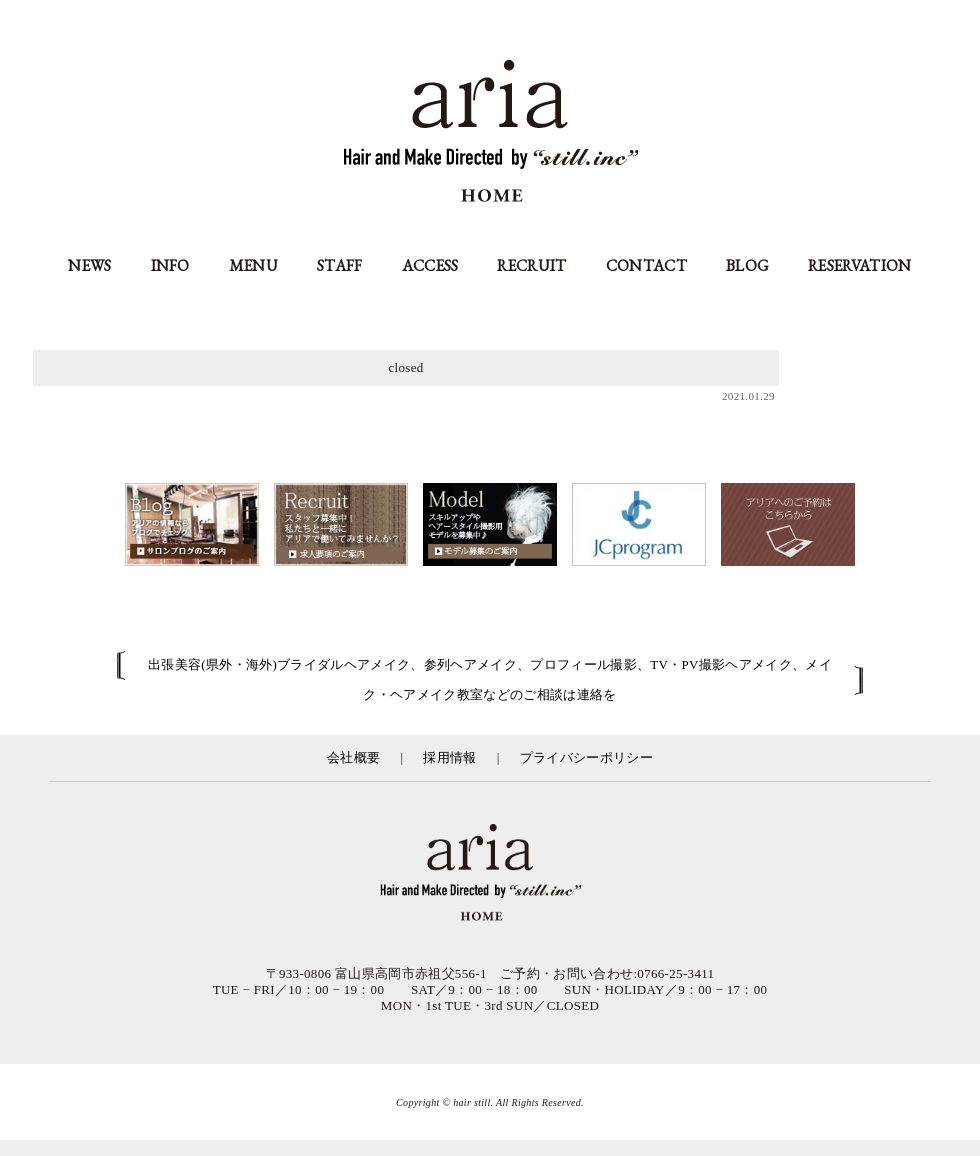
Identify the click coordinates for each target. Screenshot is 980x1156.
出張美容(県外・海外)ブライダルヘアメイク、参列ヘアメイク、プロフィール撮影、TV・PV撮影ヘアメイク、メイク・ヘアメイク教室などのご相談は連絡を (490, 679)
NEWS (89, 265)
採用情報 (449, 757)
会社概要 (353, 757)
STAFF (340, 265)
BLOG (747, 265)
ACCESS (430, 265)
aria (490, 133)
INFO (170, 265)
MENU (253, 265)
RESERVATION (860, 265)
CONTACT (646, 265)
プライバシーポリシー (586, 757)
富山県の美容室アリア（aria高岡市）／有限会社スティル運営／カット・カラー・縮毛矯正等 (490, 874)
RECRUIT (531, 265)
